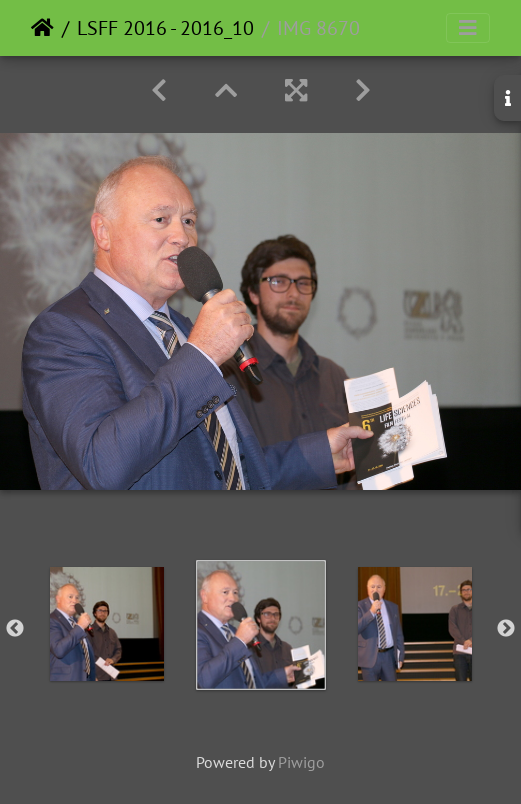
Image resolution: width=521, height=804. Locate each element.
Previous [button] (15, 629)
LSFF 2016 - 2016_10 (165, 28)
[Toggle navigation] (468, 28)
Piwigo (301, 762)
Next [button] (506, 629)
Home (42, 28)
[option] (107, 624)
